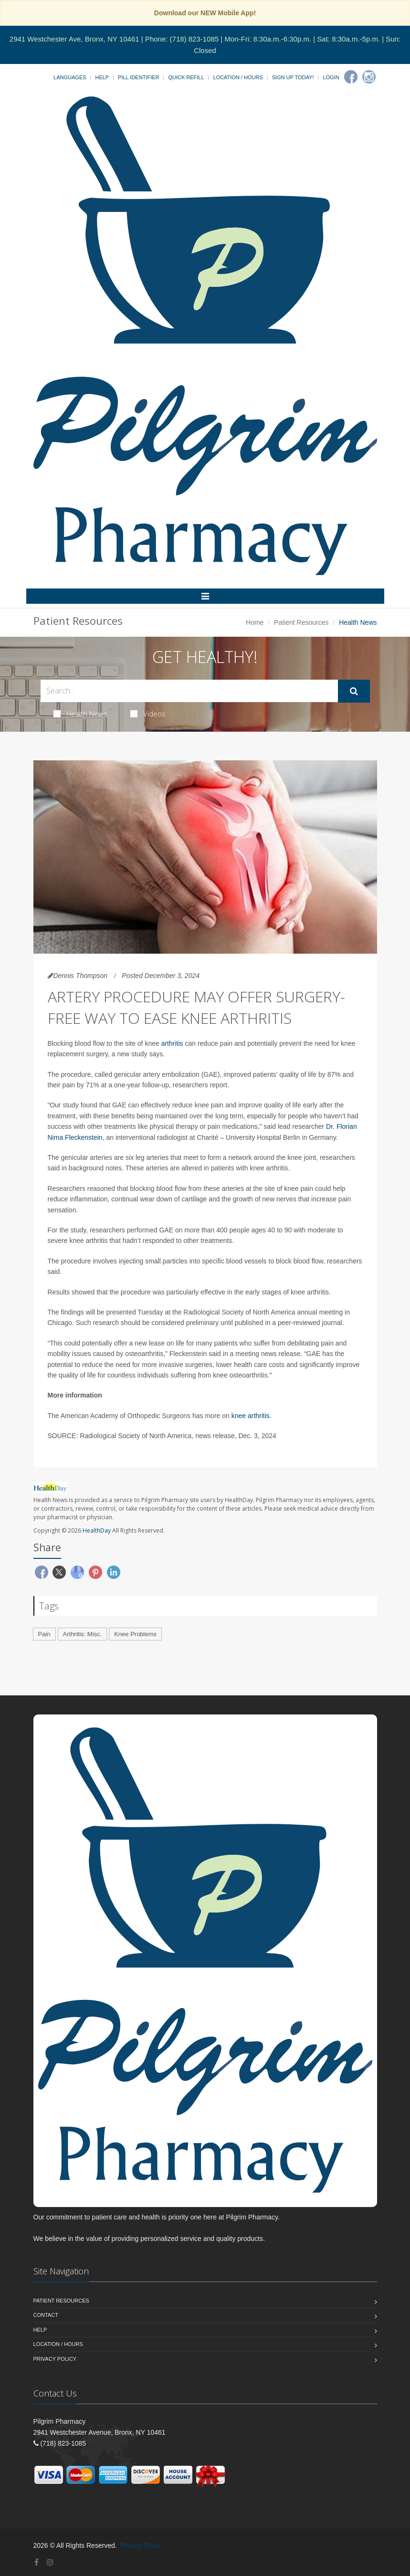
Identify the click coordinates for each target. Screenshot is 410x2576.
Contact (45, 2315)
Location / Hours (238, 77)
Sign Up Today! (293, 77)
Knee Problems (135, 1634)
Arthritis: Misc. (82, 1634)
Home (254, 622)
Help (102, 77)
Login (331, 77)
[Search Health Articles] (189, 691)
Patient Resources (301, 622)
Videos (148, 713)
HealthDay (97, 1530)
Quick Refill (186, 77)
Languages (69, 77)
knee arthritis (250, 1415)
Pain (44, 1634)
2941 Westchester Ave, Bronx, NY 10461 (74, 39)
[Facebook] (350, 77)
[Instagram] (369, 77)
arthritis (172, 1043)
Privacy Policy (55, 2359)
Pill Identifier (138, 77)
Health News (80, 713)
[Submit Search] (354, 691)
